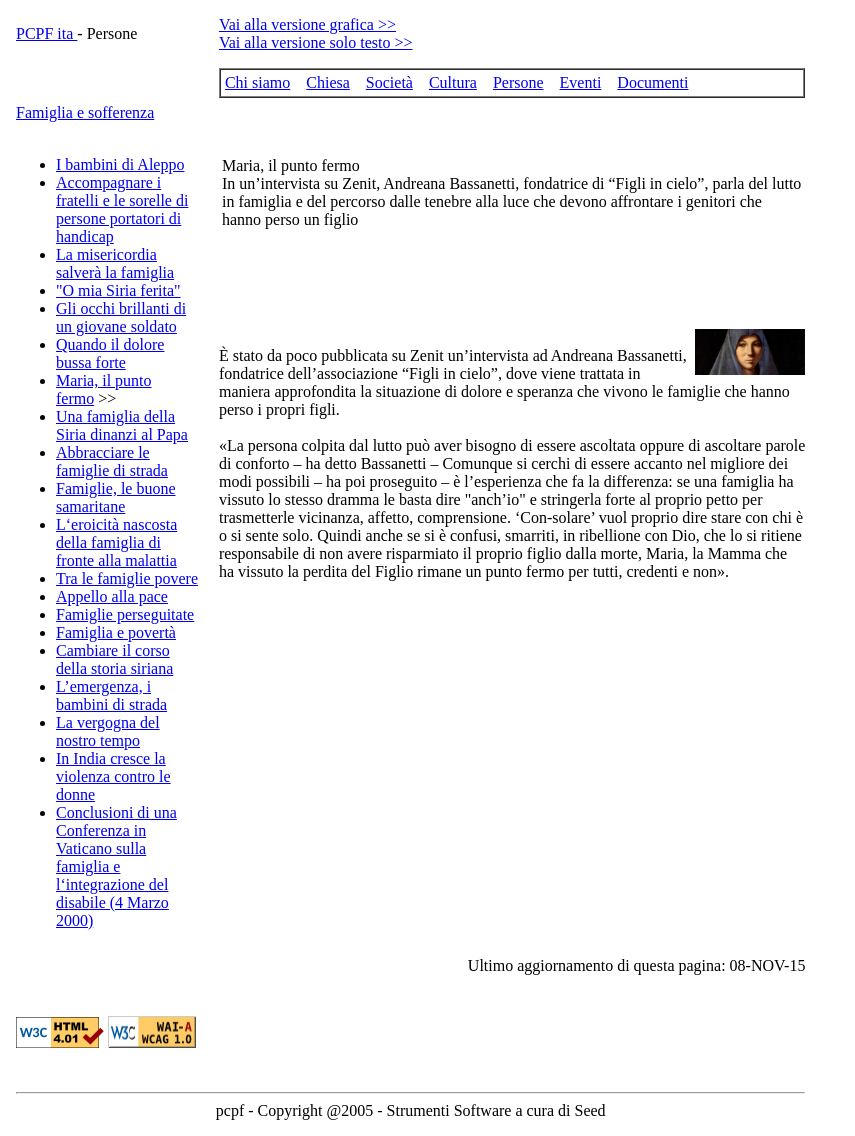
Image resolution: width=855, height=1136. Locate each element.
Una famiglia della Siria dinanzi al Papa (122, 425)
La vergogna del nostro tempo (108, 731)
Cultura (453, 82)
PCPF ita (46, 33)
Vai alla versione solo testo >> (316, 42)
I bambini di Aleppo (120, 164)
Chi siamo (257, 82)
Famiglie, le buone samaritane (116, 497)
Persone (518, 82)
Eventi (581, 82)
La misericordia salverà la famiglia (115, 263)
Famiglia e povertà (116, 632)
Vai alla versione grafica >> (307, 24)
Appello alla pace (112, 596)
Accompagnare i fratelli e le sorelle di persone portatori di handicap (122, 209)
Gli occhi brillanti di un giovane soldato (121, 317)
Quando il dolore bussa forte (110, 353)
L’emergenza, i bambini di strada (111, 695)
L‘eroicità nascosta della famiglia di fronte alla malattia (116, 542)
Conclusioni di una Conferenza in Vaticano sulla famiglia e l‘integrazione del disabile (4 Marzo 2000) (116, 866)
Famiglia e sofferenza (85, 112)
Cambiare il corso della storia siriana (114, 659)
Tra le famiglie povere (127, 578)
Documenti (652, 82)
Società (389, 82)
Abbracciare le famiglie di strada (112, 461)
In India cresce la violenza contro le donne (113, 776)
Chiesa (328, 82)
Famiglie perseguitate (125, 614)
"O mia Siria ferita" (118, 290)
